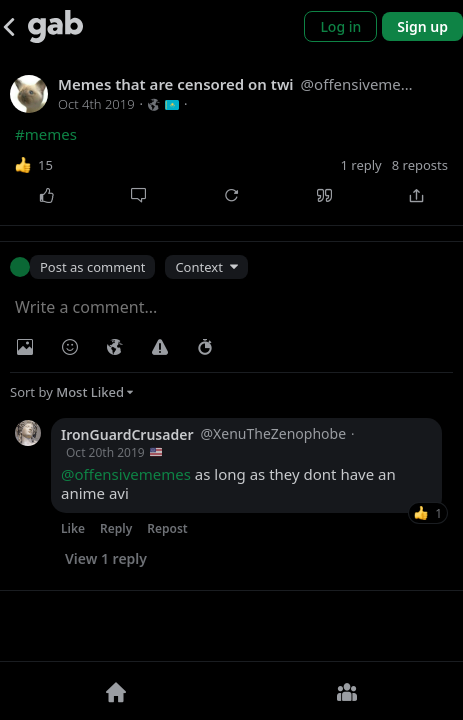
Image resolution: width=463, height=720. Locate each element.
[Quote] (324, 196)
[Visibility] (115, 347)
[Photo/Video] (25, 347)
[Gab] (55, 26)
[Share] (416, 196)
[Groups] (348, 691)
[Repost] (231, 196)
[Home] (116, 691)
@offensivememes (126, 474)
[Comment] (139, 196)
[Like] (46, 196)
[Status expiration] (205, 347)
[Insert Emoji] (70, 347)
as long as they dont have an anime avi (228, 484)
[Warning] (160, 347)
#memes (46, 134)
